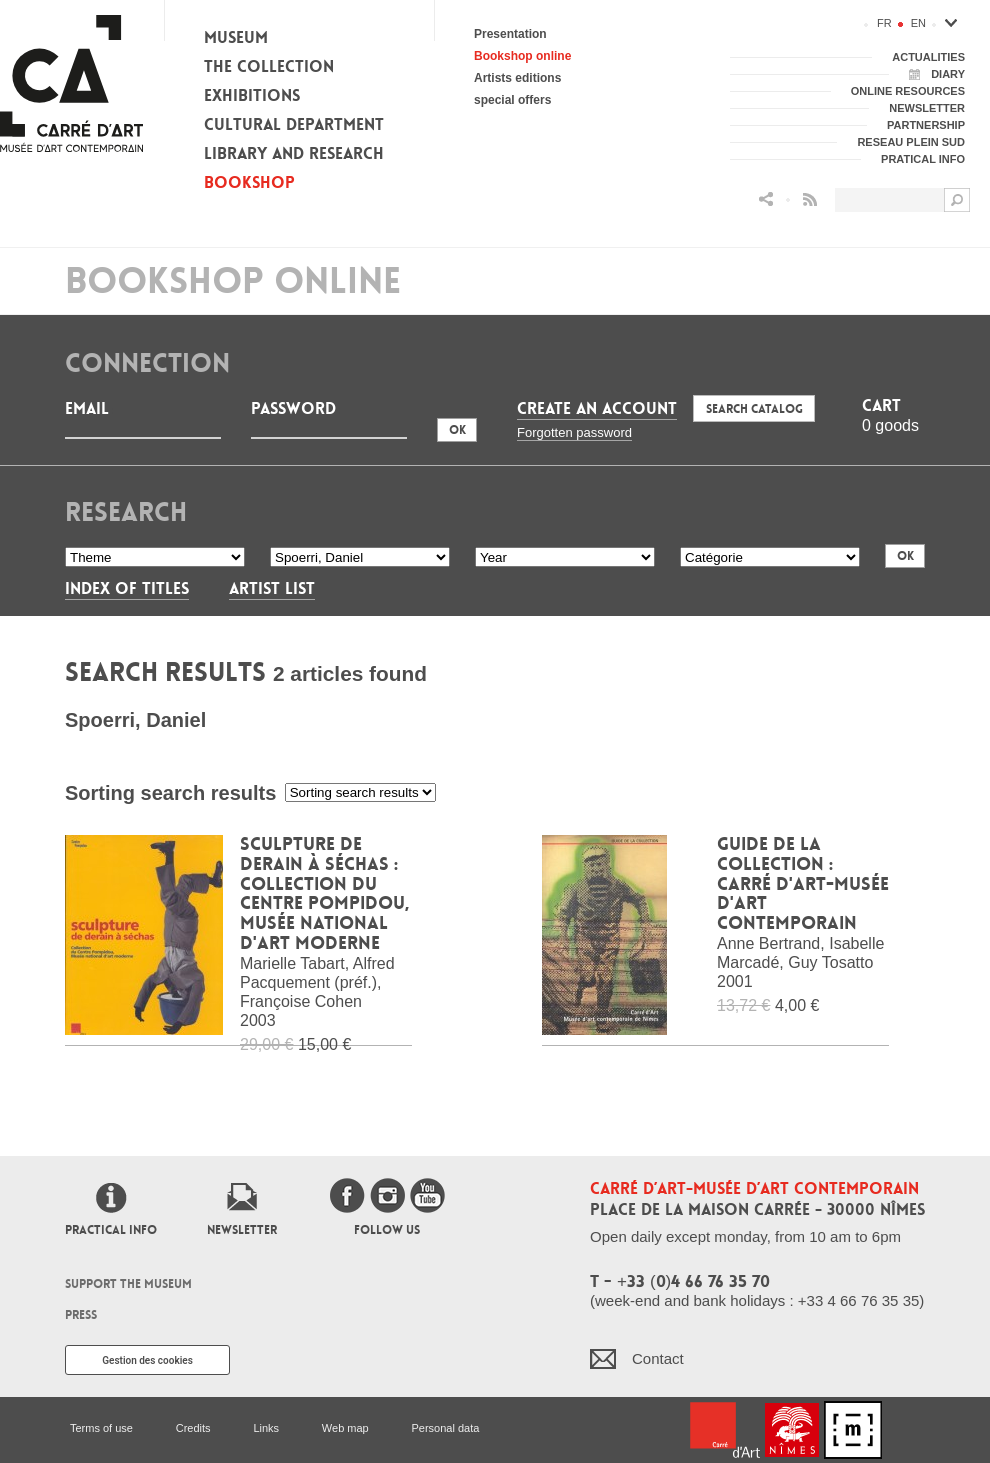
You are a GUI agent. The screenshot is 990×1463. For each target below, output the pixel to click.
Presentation (510, 34)
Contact (658, 1358)
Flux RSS (810, 199)
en (918, 23)
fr (884, 23)
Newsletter (242, 1230)
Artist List (272, 588)
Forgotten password (574, 432)
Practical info (111, 1230)
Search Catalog (754, 409)
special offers (512, 100)
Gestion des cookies (147, 1360)
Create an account (597, 408)
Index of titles (127, 588)
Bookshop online (522, 56)
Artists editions (517, 78)
